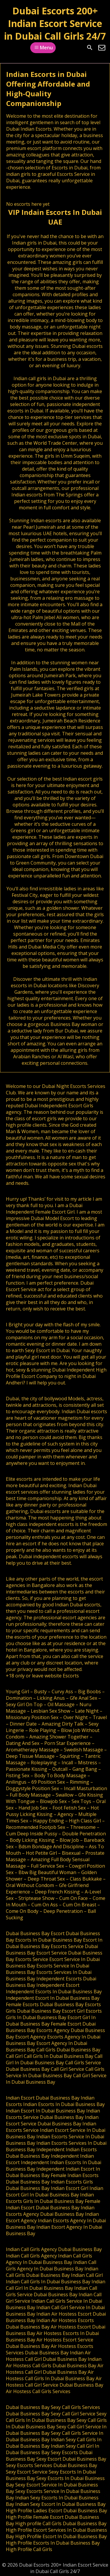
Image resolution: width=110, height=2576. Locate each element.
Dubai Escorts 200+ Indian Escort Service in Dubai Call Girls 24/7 (55, 23)
